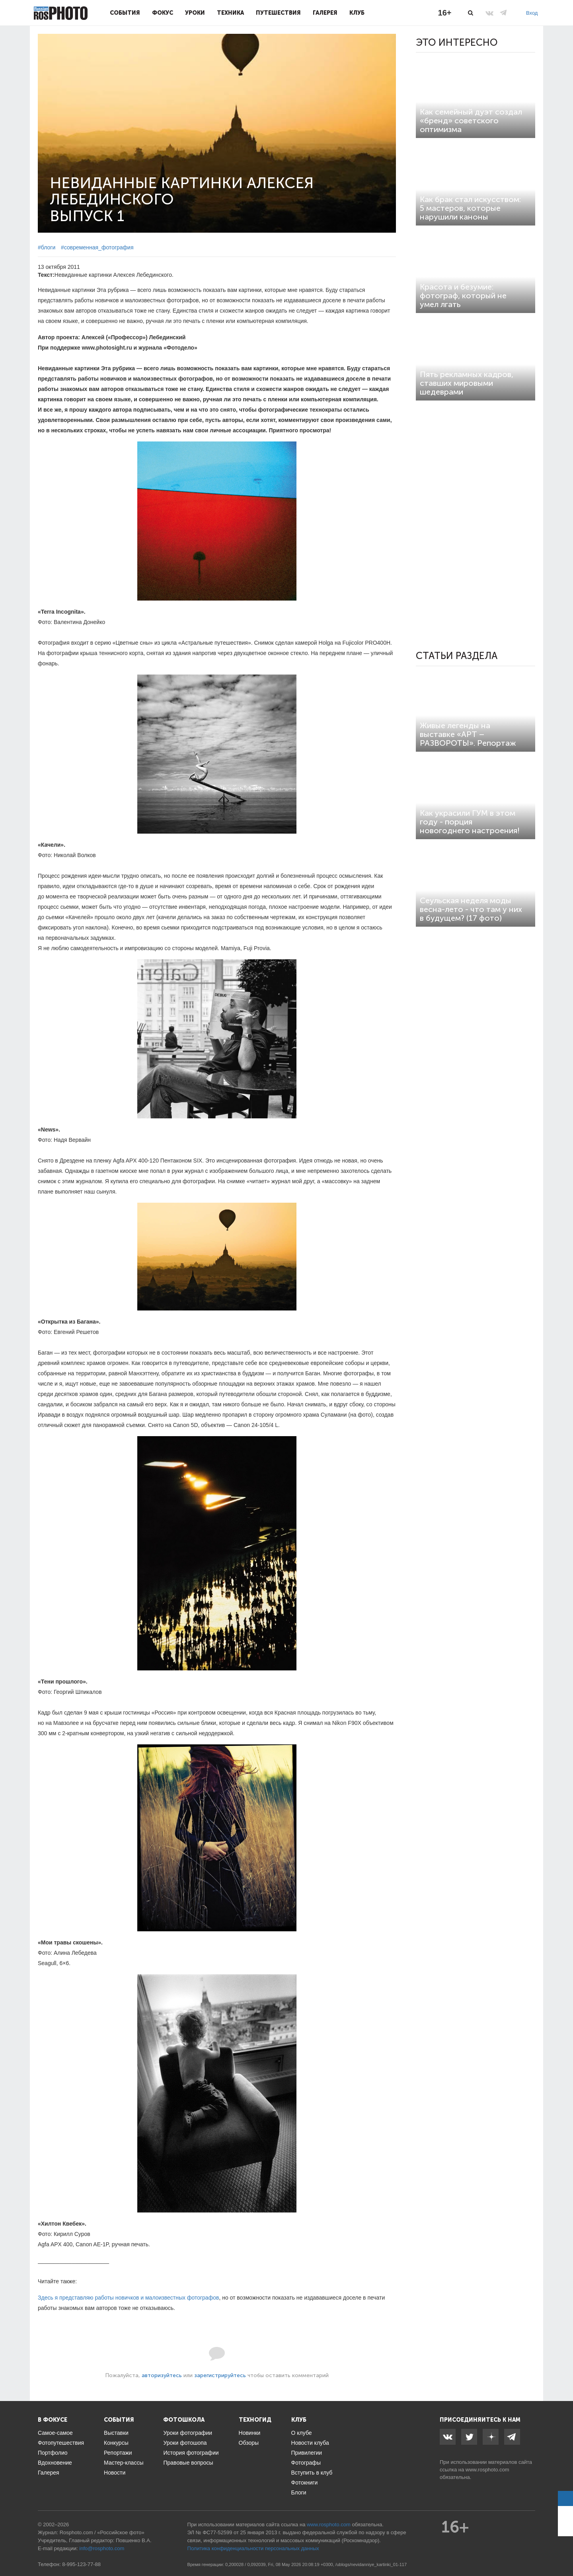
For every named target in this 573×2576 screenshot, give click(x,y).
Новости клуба (310, 2443)
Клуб (356, 13)
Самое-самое (55, 2433)
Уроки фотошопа (185, 2443)
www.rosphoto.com (487, 2470)
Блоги (298, 2492)
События (125, 13)
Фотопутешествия (61, 2443)
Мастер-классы (123, 2462)
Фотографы (306, 2462)
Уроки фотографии (187, 2433)
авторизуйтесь (162, 2375)
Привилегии (306, 2453)
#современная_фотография (97, 247)
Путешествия (278, 13)
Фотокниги (304, 2482)
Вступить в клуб (312, 2472)
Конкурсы (116, 2443)
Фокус (162, 13)
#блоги (46, 247)
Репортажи (118, 2453)
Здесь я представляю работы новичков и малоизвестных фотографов (128, 2297)
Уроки (195, 13)
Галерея (325, 13)
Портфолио (53, 2453)
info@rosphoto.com (101, 2548)
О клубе (301, 2433)
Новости (114, 2472)
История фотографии (190, 2453)
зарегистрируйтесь (220, 2375)
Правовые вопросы (188, 2462)
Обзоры (249, 2443)
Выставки (116, 2433)
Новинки (250, 2433)
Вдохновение (55, 2462)
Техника (230, 13)
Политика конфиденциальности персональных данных (253, 2548)
